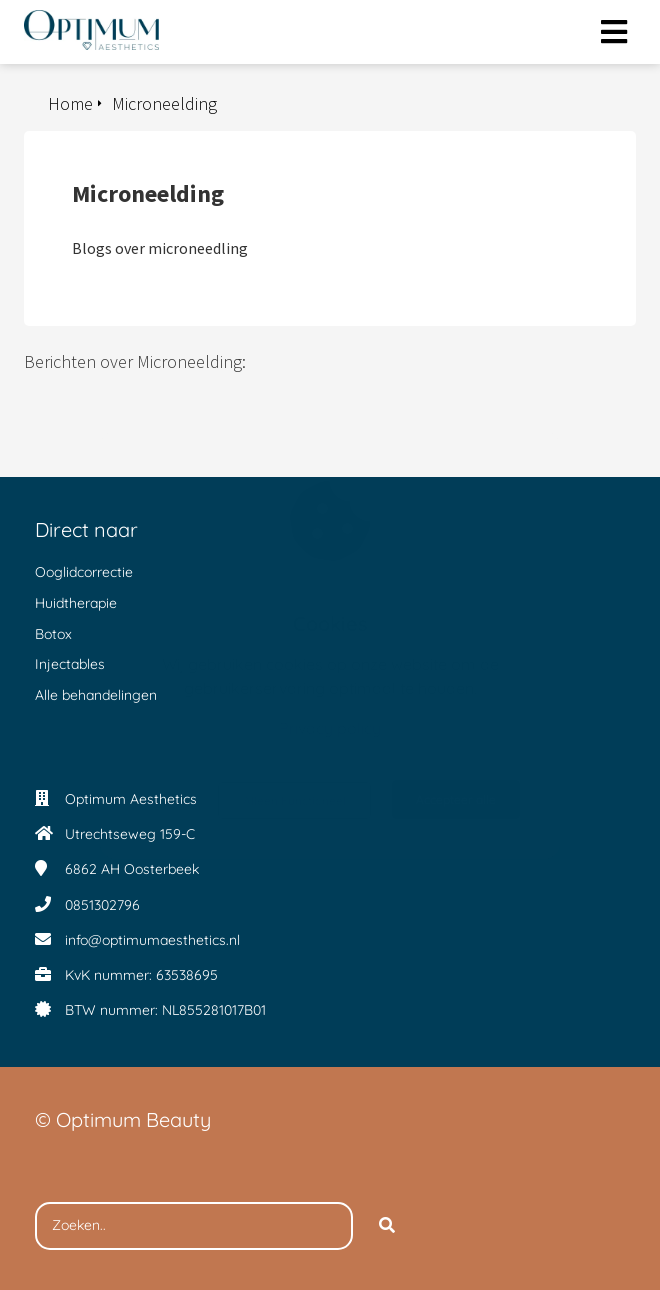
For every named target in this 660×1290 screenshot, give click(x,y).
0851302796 (102, 905)
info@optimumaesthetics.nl (152, 940)
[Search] (387, 1226)
